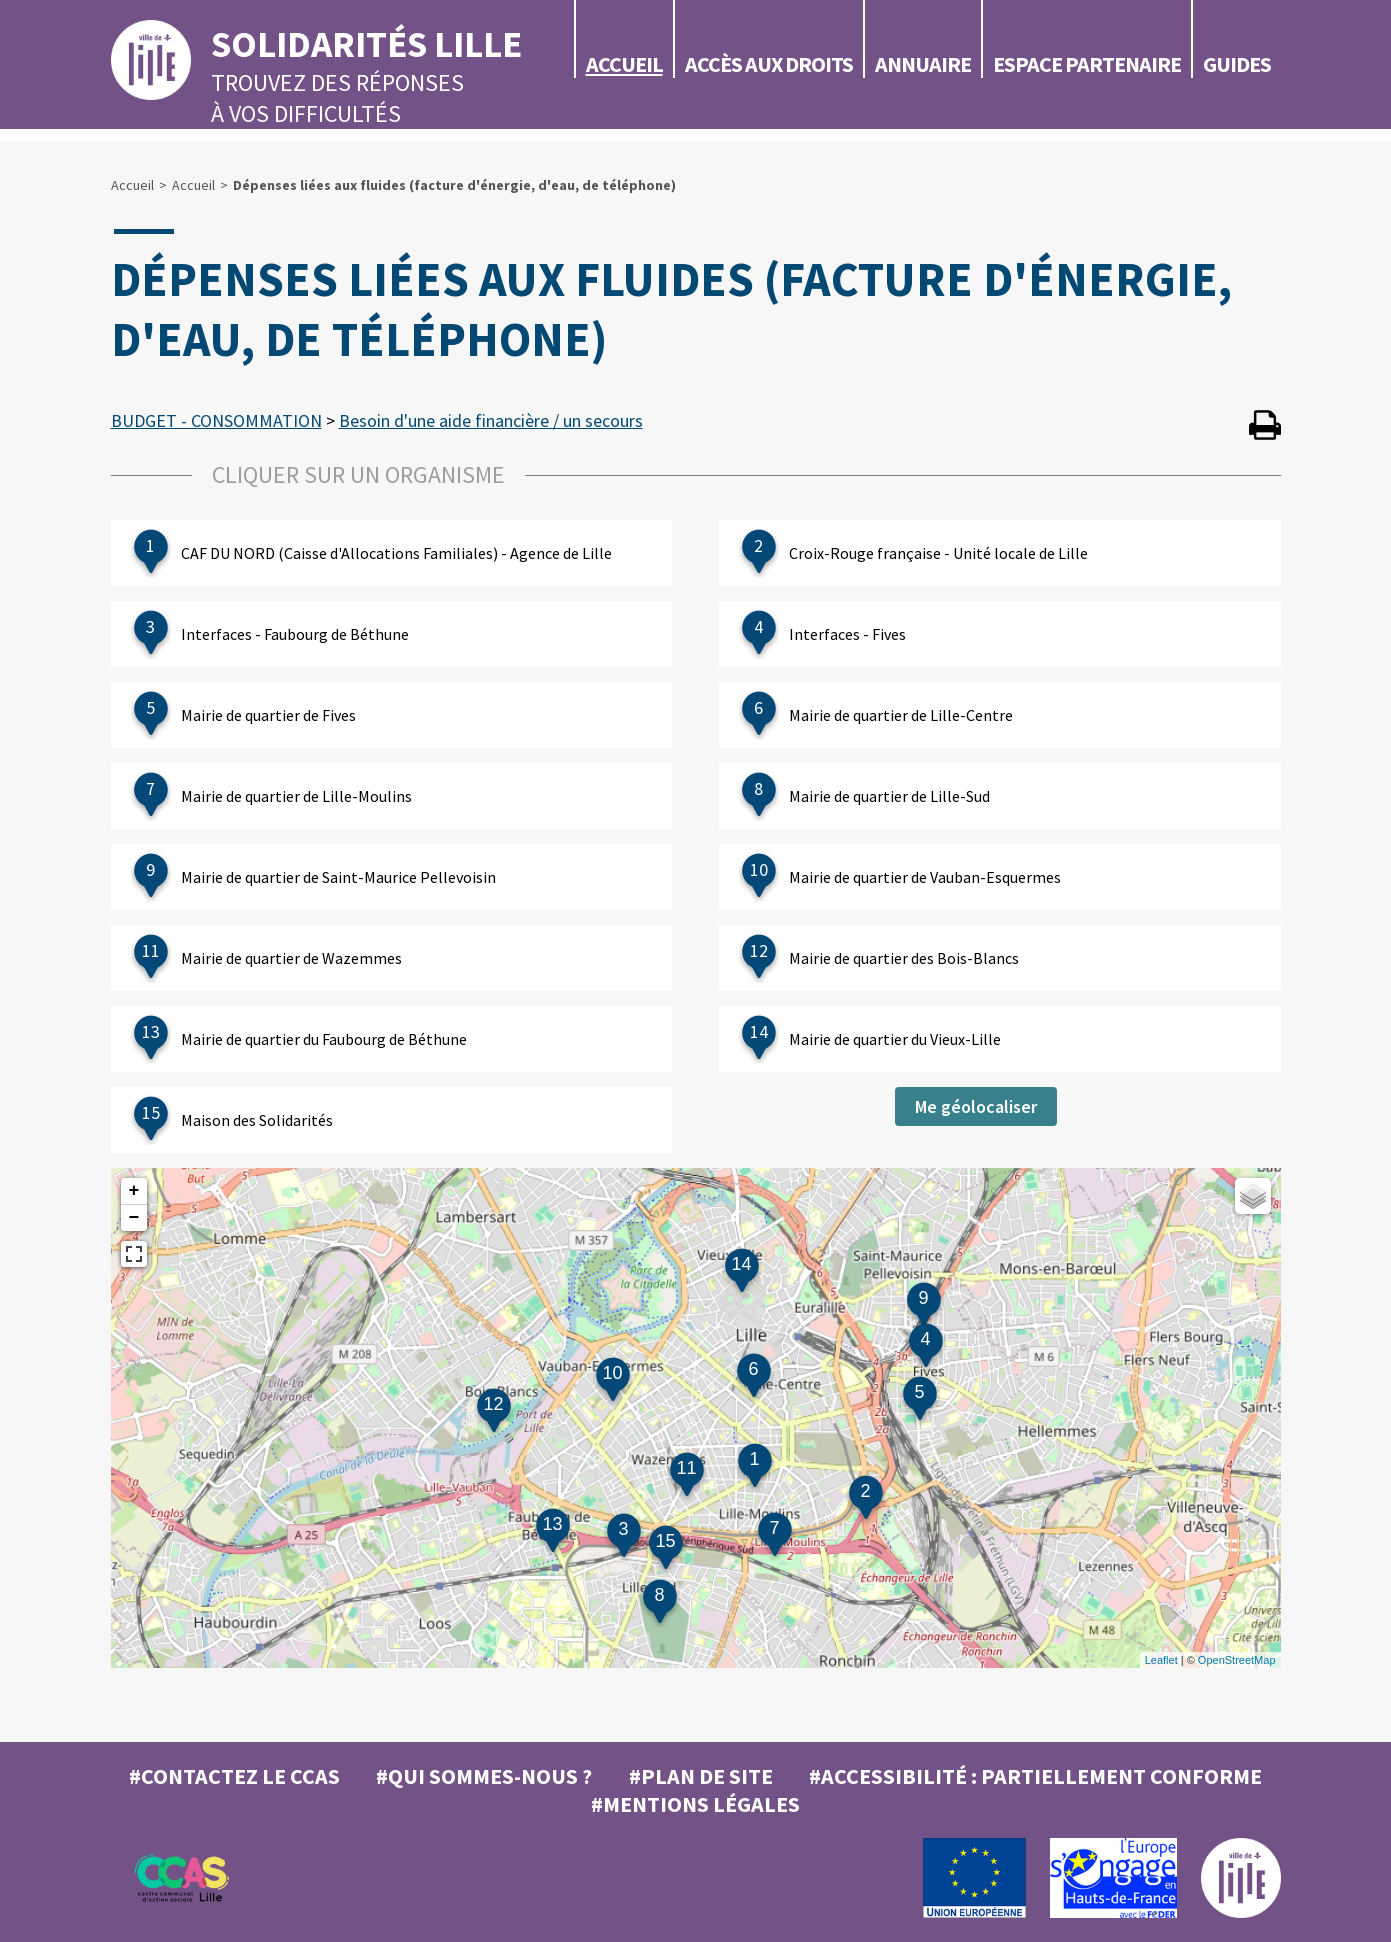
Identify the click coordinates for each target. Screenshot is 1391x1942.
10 (612, 1373)
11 (686, 1468)
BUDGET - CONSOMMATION (216, 420)
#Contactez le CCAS (234, 1776)
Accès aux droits (769, 64)
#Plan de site (701, 1776)
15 (665, 1541)
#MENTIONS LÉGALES (695, 1804)
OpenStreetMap (1237, 1660)
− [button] (134, 1218)
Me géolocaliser (976, 1106)
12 (493, 1404)
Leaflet (1161, 1660)
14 (741, 1264)
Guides (1237, 64)
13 (552, 1524)
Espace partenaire (1087, 64)
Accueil (624, 64)
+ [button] (134, 1191)
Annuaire (923, 64)
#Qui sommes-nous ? (484, 1776)
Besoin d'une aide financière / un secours (491, 420)
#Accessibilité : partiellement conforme (1035, 1776)
